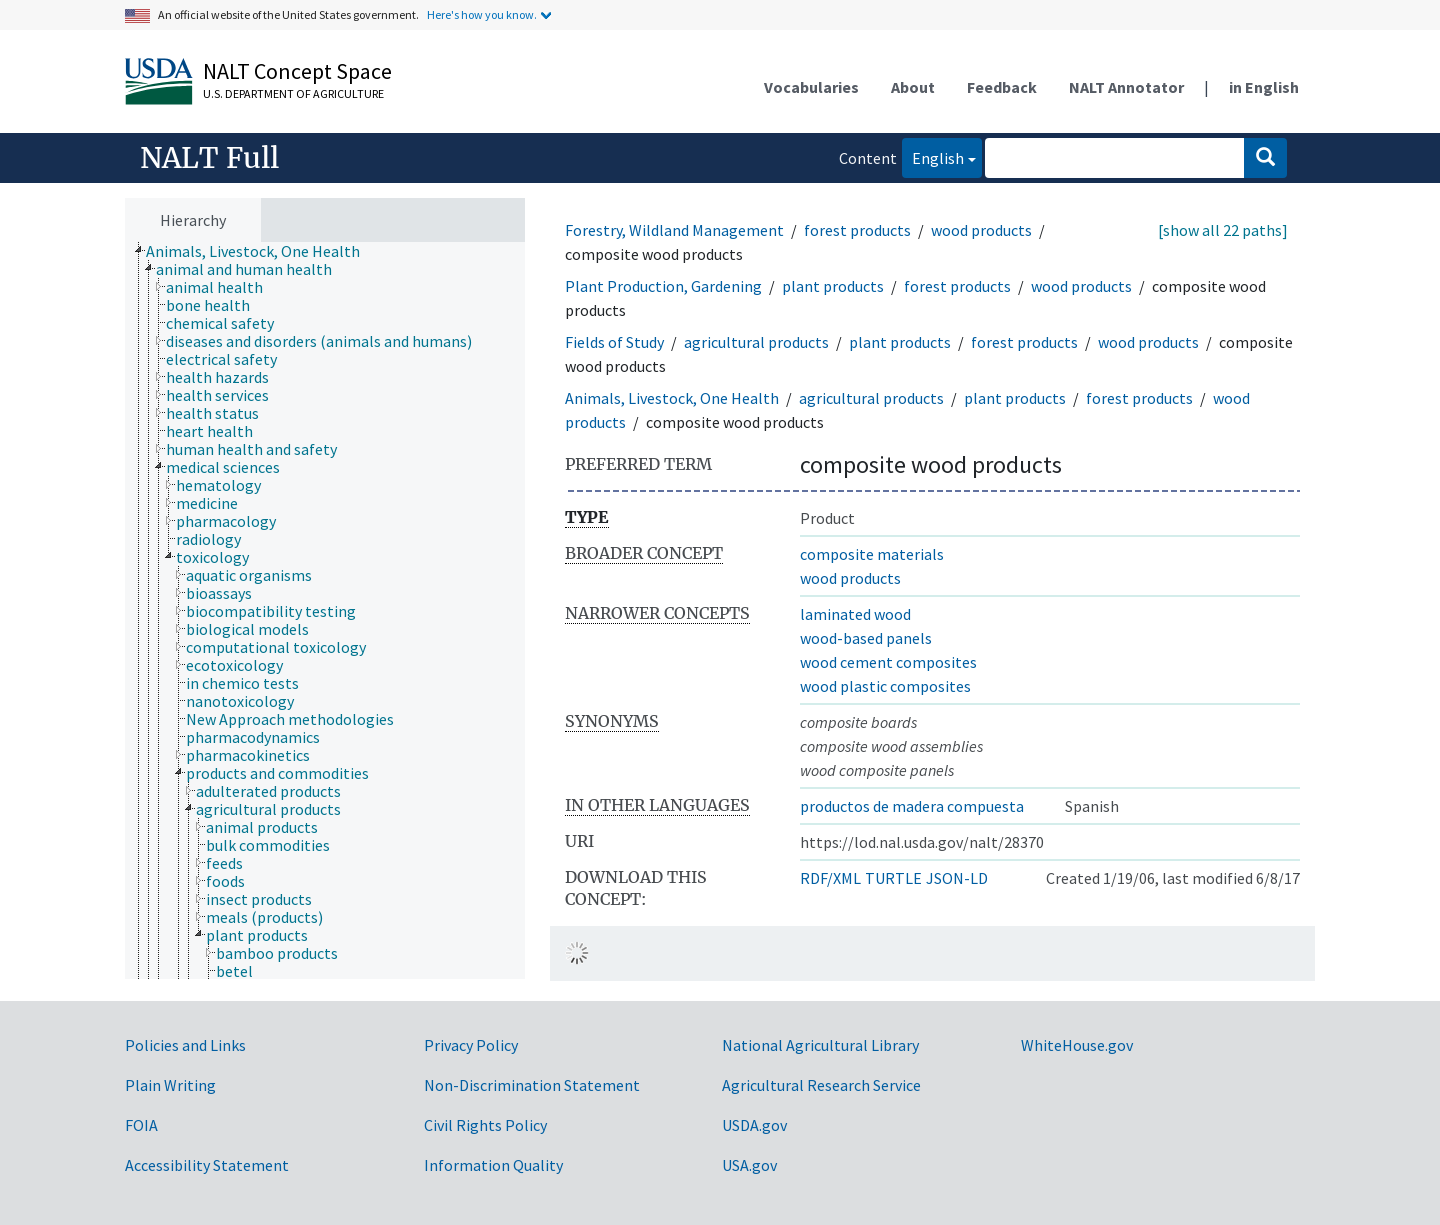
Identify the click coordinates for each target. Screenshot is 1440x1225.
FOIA (141, 1125)
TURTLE (893, 878)
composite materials (872, 554)
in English (1264, 87)
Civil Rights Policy (485, 1125)
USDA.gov (754, 1125)
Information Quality (493, 1165)
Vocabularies (811, 87)
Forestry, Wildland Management (674, 230)
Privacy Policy (471, 1045)
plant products (833, 286)
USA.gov (749, 1165)
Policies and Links (185, 1045)
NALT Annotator (1126, 87)
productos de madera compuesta (912, 806)
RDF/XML (830, 878)
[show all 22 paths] (1223, 230)
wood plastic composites (885, 686)
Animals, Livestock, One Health (672, 398)
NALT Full (209, 158)
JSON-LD (957, 878)
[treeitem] (261, 251)
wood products (981, 230)
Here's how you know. (482, 14)
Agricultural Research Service (821, 1085)
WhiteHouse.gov (1077, 1045)
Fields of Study (614, 342)
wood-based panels (866, 638)
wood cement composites (888, 662)
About (913, 87)
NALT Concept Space (297, 71)
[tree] (325, 611)
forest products (857, 230)
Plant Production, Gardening (663, 286)
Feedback (1002, 87)
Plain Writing (170, 1085)
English (933, 156)
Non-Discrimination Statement (532, 1085)
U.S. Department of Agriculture (293, 93)
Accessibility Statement (207, 1165)
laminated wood (855, 614)
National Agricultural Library (820, 1045)
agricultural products (756, 342)
